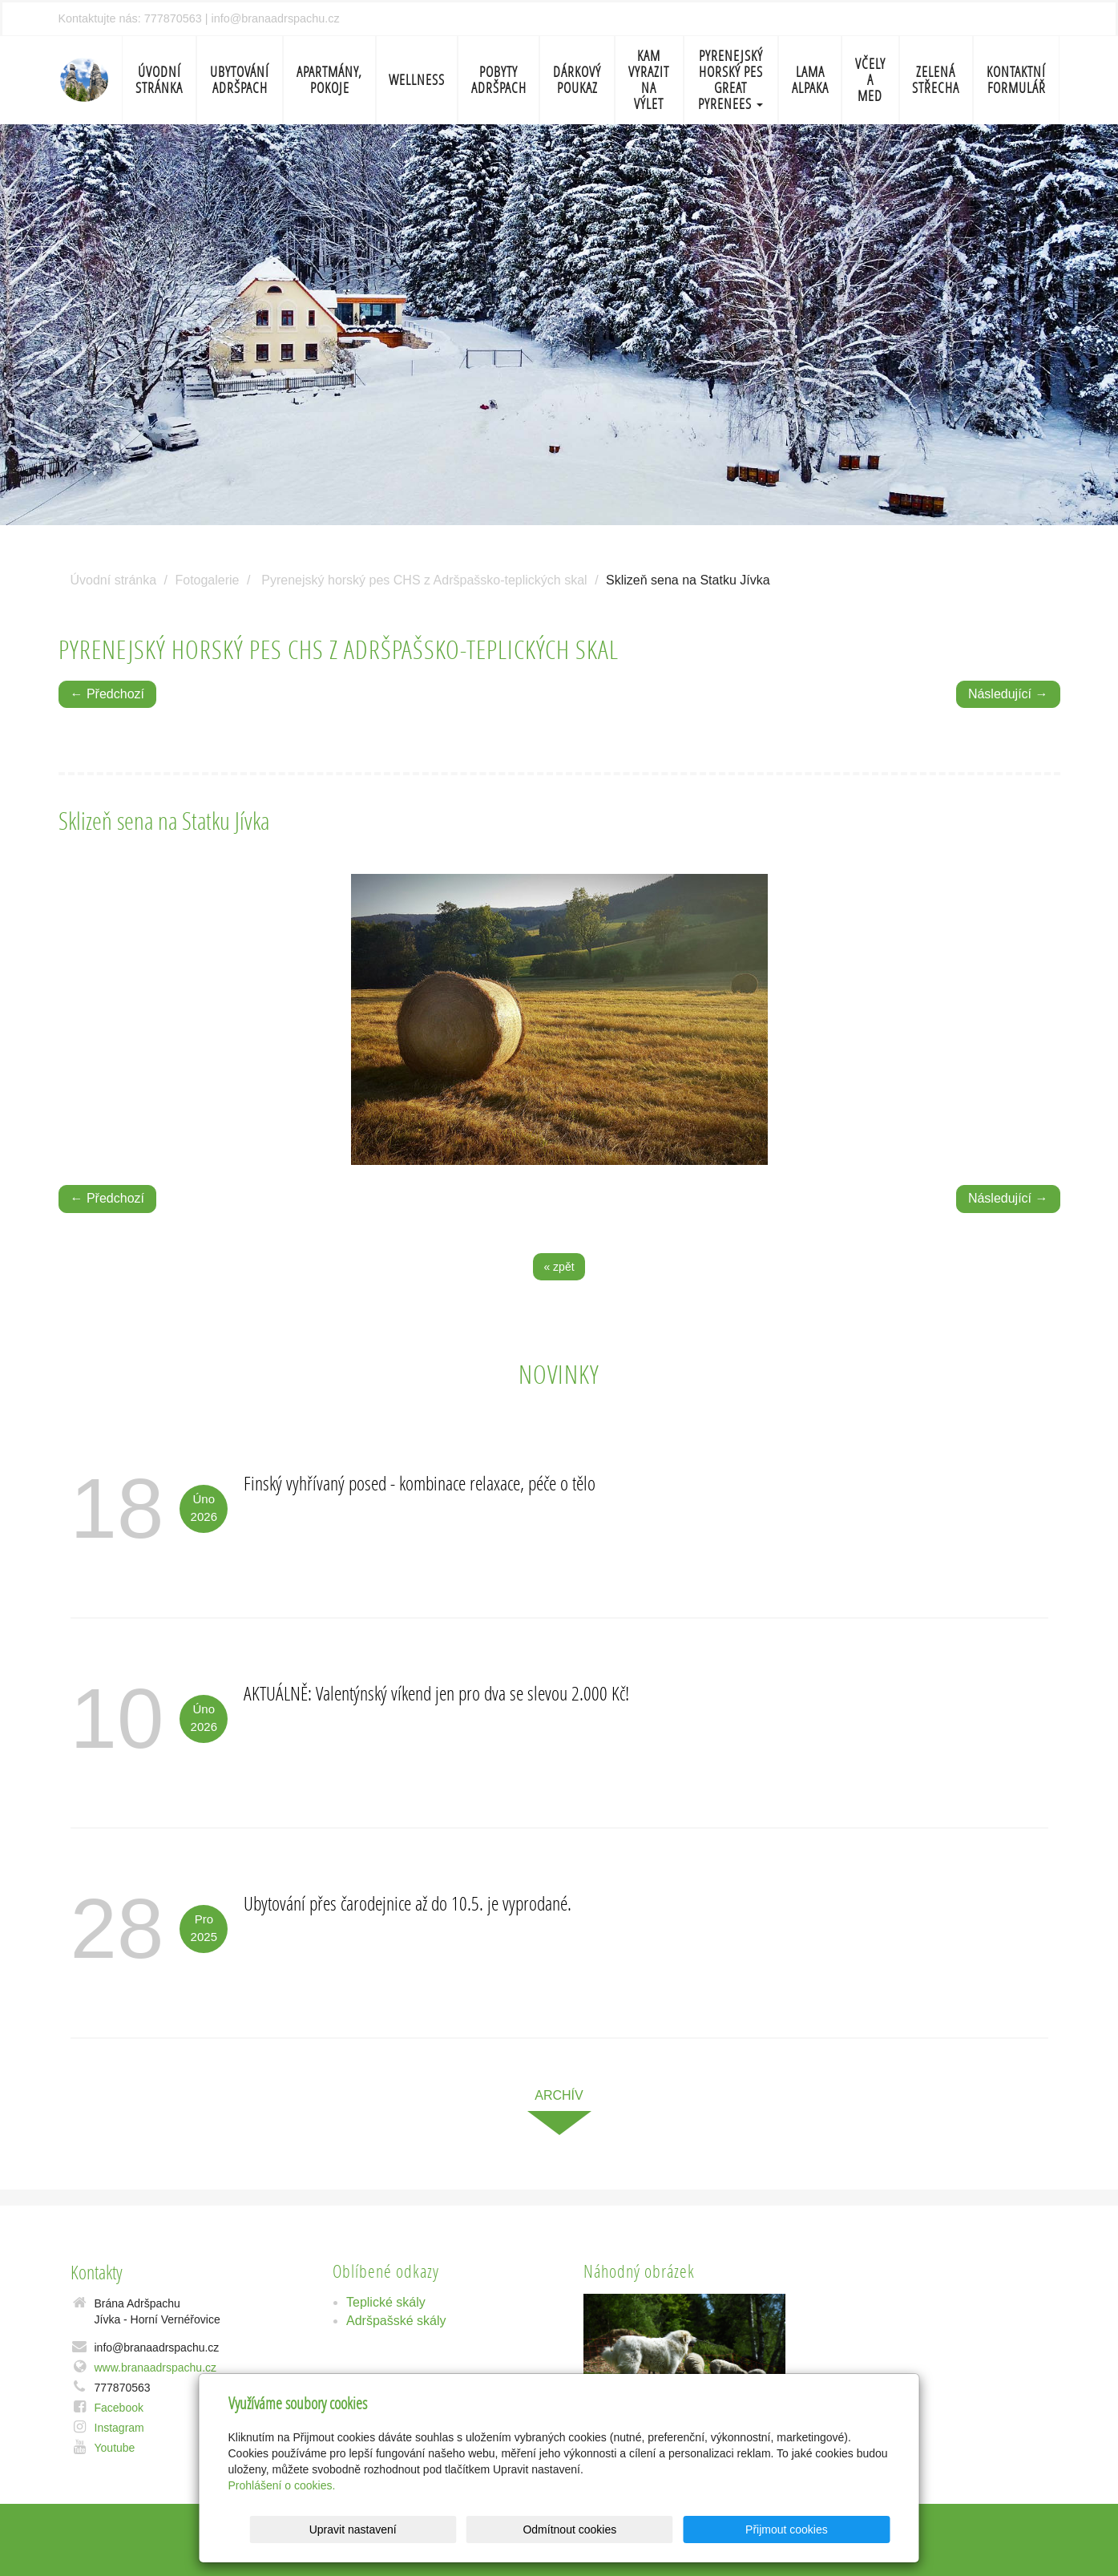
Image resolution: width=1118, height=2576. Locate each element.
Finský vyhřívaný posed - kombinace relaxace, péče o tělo (419, 1482)
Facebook (119, 2407)
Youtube (115, 2447)
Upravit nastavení (563, 2529)
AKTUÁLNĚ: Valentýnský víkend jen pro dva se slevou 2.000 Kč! (436, 1692)
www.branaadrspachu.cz (156, 2367)
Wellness (417, 80)
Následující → (1008, 694)
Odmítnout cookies (696, 2529)
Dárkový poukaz (577, 80)
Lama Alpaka (810, 80)
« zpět (558, 1266)
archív (559, 2095)
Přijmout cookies (829, 2529)
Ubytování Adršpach (239, 80)
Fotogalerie (207, 580)
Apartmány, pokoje (329, 80)
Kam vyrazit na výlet (648, 80)
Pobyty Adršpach (499, 80)
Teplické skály (386, 2302)
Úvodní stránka (159, 80)
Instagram (119, 2427)
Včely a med (870, 80)
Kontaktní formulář (1016, 80)
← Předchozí (107, 694)
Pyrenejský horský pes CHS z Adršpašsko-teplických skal (424, 580)
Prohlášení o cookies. (282, 2485)
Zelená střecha (935, 80)
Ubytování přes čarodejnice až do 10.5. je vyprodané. (407, 1903)
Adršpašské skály (396, 2320)
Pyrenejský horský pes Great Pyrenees (730, 80)
